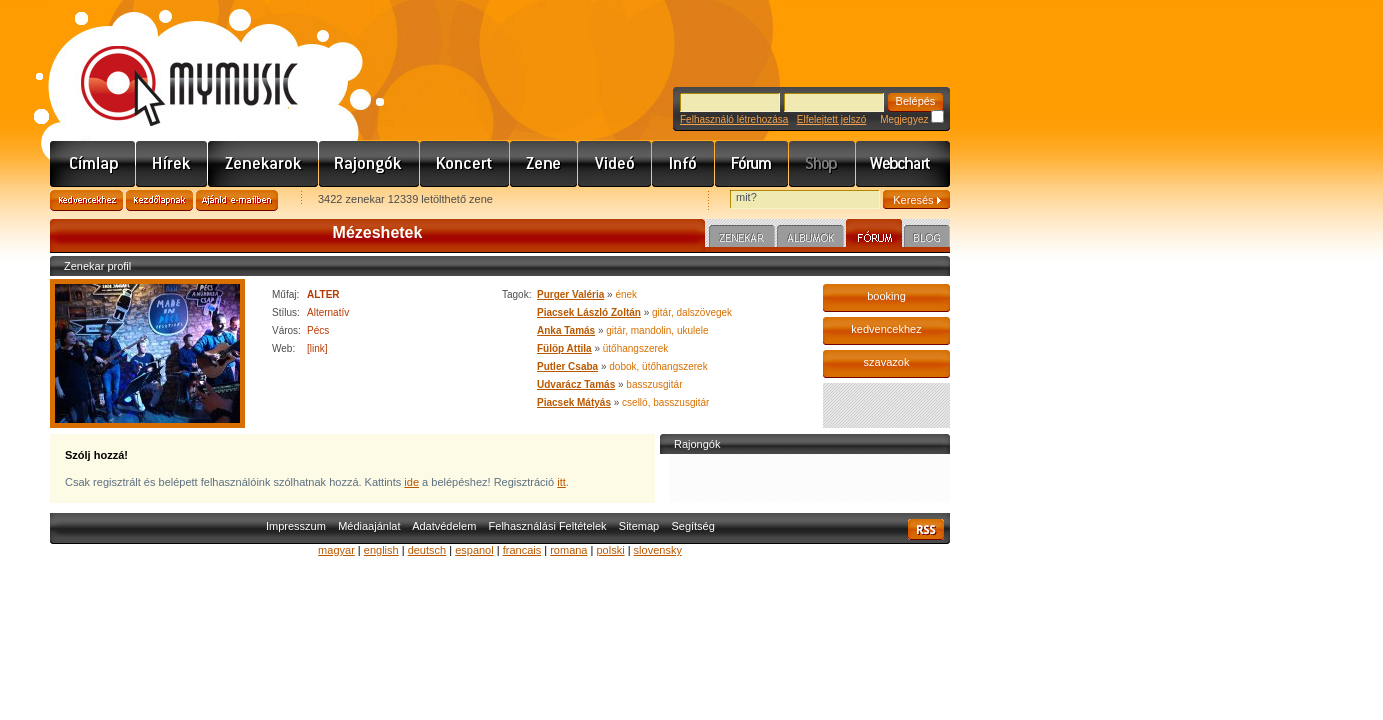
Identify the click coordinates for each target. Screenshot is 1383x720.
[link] (317, 348)
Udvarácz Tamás (576, 384)
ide (411, 482)
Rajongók (369, 164)
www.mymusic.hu (172, 65)
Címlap (93, 164)
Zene (544, 164)
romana (568, 550)
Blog (927, 239)
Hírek (172, 164)
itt (561, 482)
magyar (336, 550)
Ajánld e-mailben (237, 200)
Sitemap (639, 526)
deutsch (427, 550)
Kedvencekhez (86, 200)
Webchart (903, 164)
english (381, 550)
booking (886, 296)
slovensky (658, 550)
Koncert (465, 164)
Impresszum (296, 526)
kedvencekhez (886, 329)
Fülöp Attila (564, 348)
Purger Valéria (570, 294)
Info (683, 164)
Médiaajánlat (369, 526)
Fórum (752, 164)
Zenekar (742, 239)
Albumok (810, 239)
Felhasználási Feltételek (548, 526)
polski (610, 550)
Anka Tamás (566, 330)
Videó (615, 164)
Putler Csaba (567, 366)
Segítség (692, 526)
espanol (474, 550)
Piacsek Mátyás (574, 402)
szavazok (887, 362)
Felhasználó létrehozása (734, 119)
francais (522, 550)
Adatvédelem (444, 526)
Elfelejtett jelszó (831, 119)
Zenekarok (263, 164)
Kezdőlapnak (159, 200)
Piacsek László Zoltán (589, 312)
